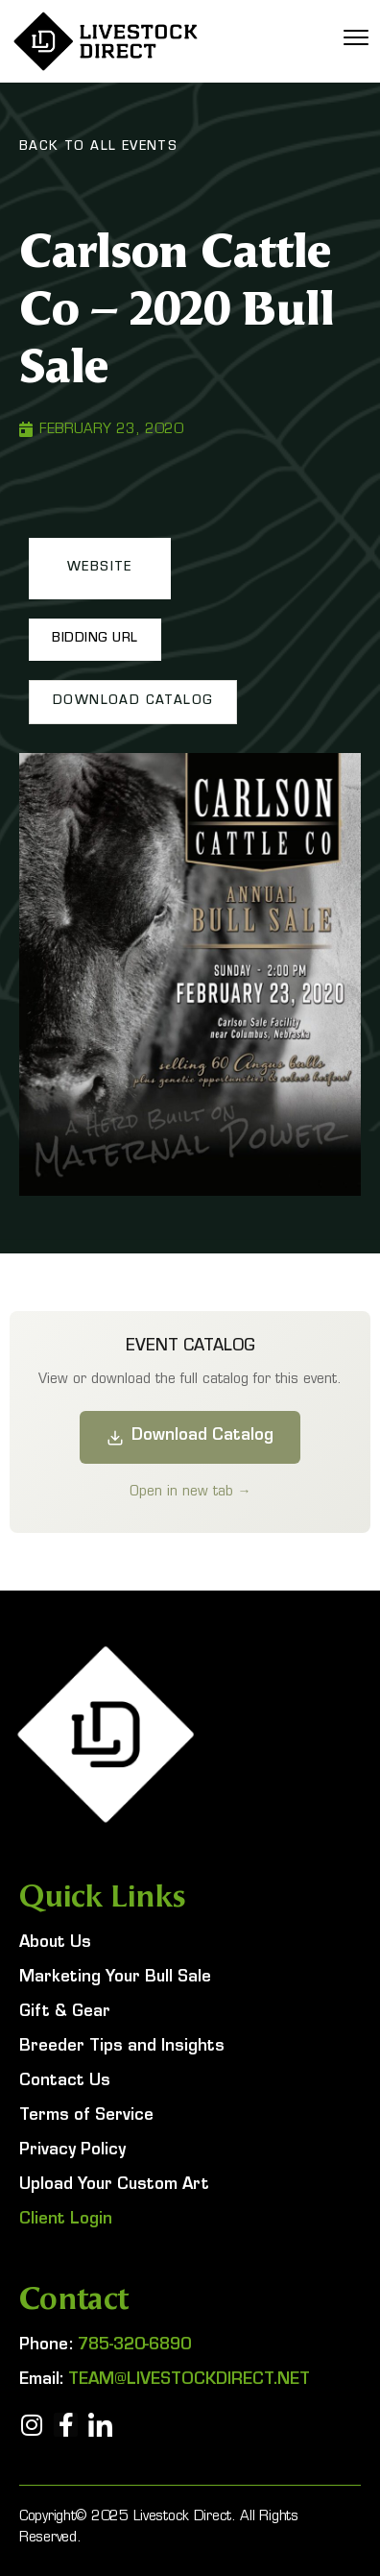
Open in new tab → (190, 1490)
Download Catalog (190, 1437)
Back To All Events (98, 148)
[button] (100, 568)
